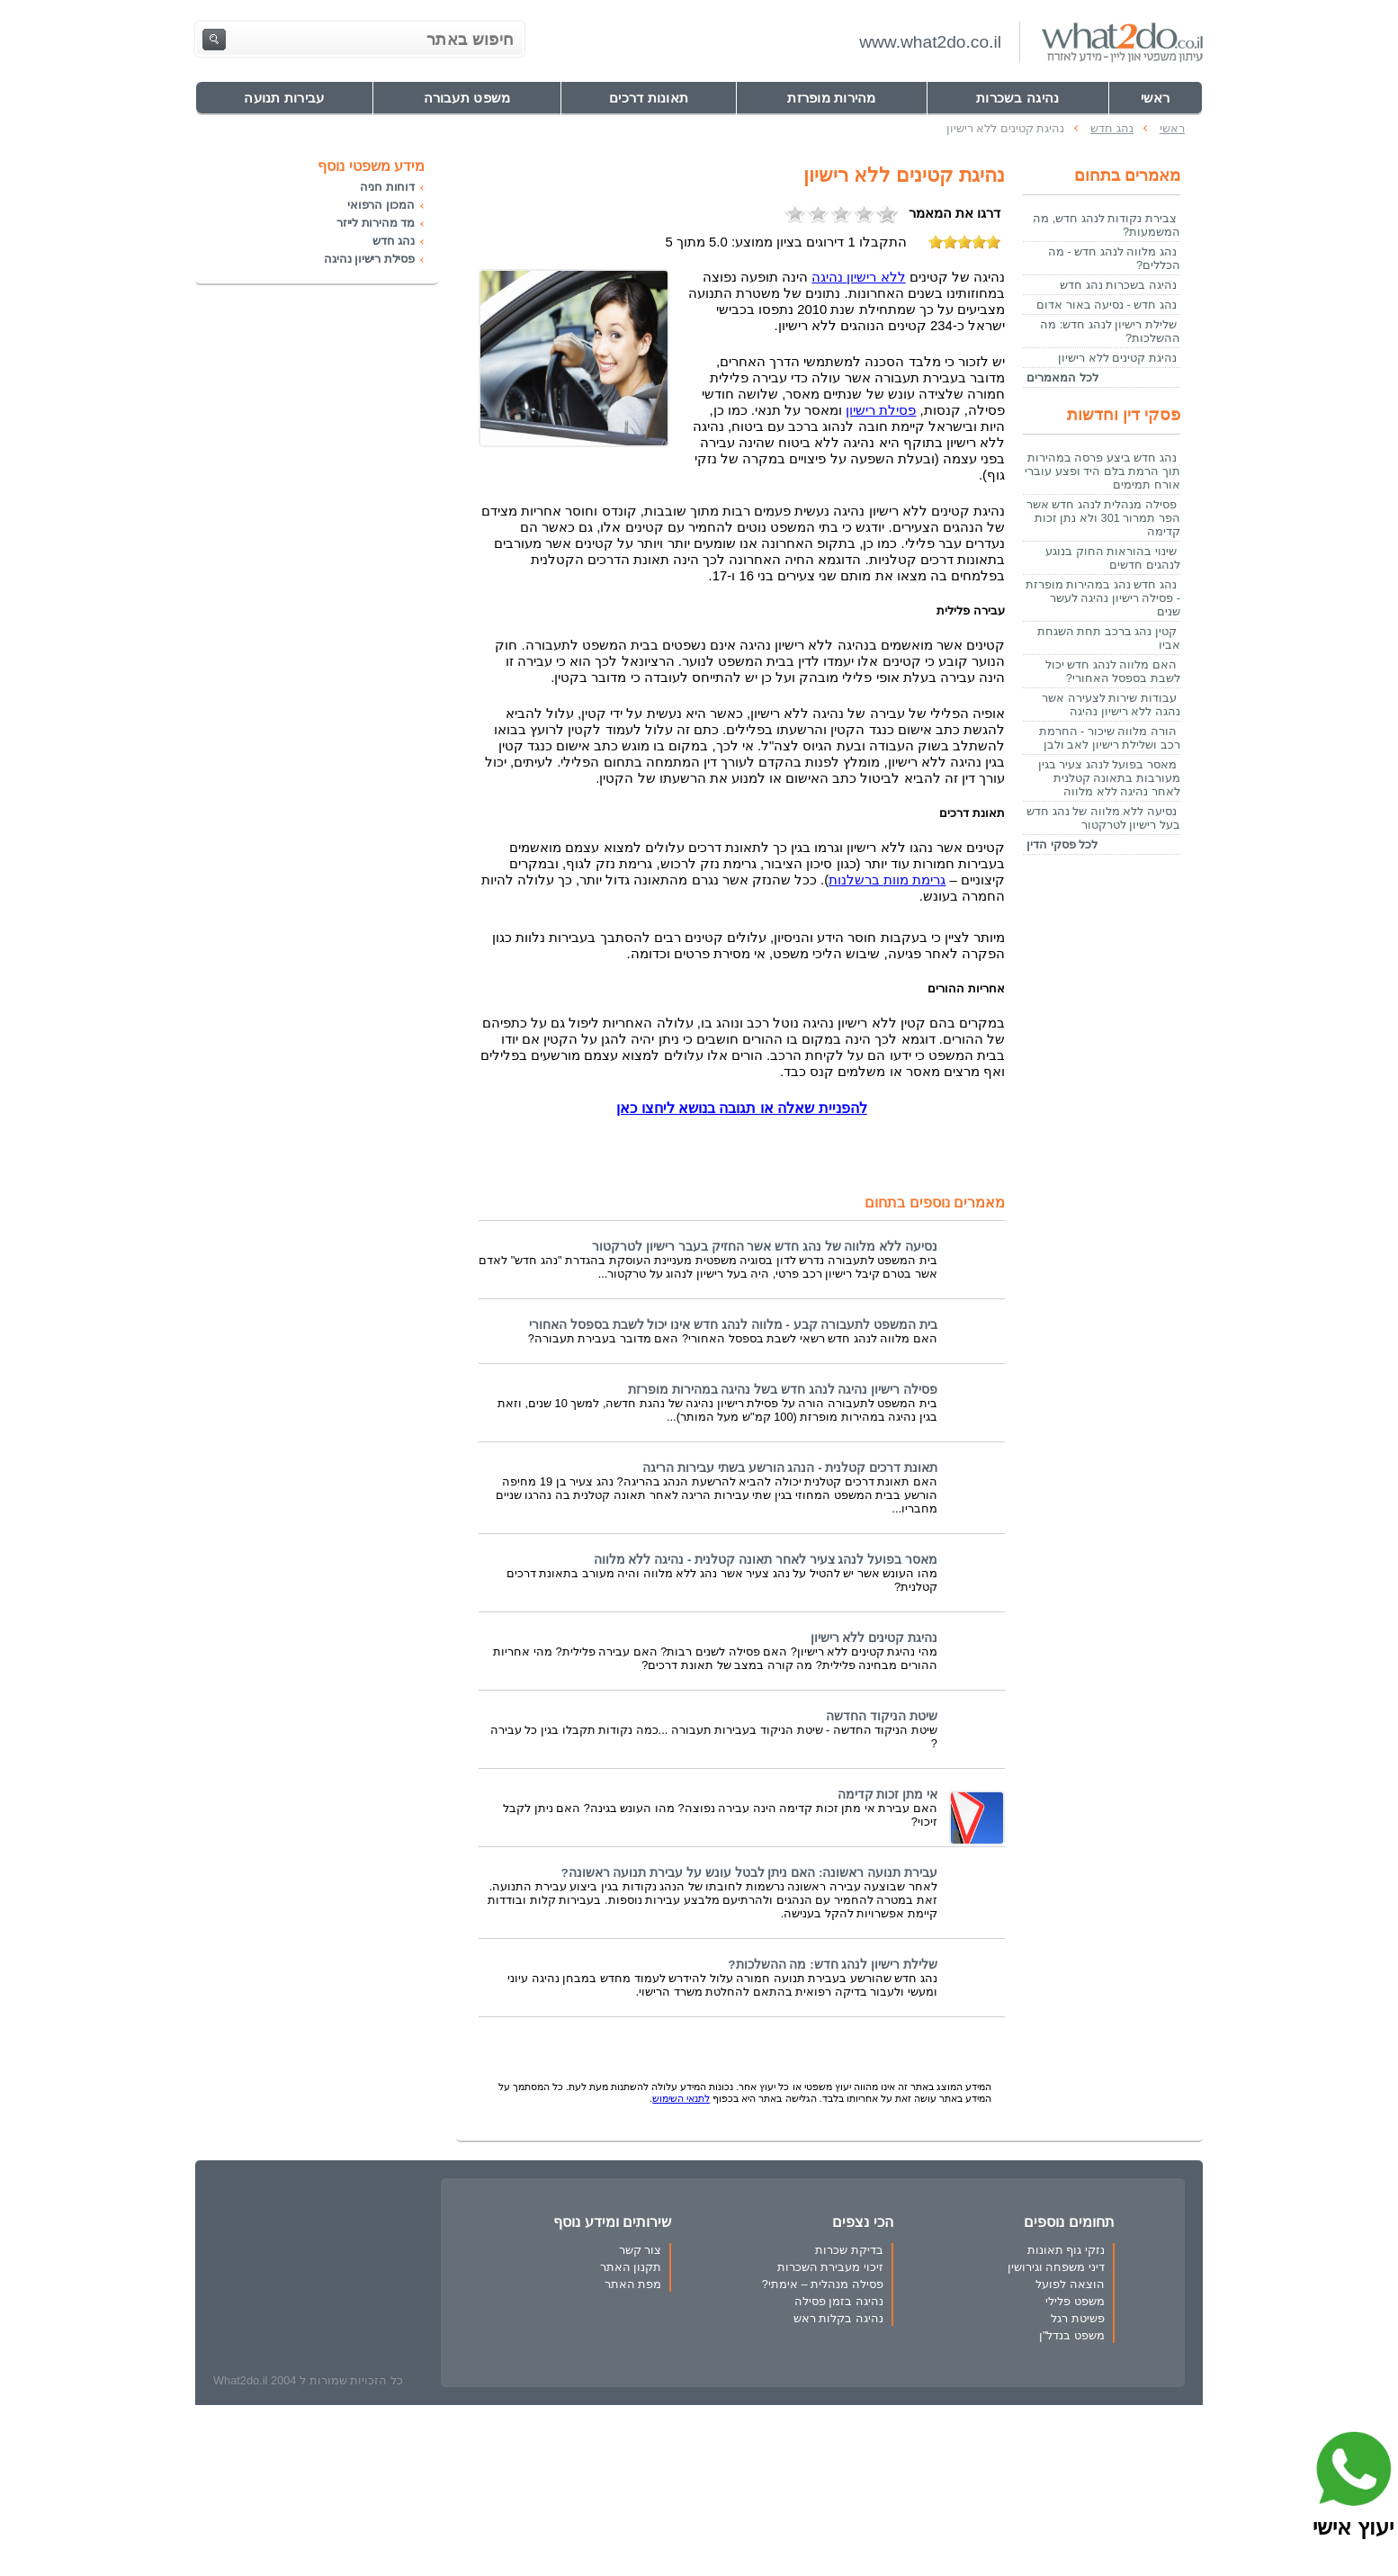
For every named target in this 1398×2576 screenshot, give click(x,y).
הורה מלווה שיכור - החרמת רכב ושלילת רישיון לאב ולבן (1109, 737)
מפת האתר (633, 2284)
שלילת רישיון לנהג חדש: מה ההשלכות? (832, 1964)
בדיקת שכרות (849, 2250)
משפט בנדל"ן (1072, 2335)
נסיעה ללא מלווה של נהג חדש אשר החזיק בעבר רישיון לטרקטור (764, 1246)
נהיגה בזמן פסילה (838, 2301)
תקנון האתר (631, 2267)
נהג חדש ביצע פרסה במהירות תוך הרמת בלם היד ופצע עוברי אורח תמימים (1102, 471)
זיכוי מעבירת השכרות (830, 2267)
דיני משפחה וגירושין (1056, 2267)
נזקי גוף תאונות (1066, 2250)
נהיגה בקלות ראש (838, 2318)
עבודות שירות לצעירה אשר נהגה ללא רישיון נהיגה (1111, 704)
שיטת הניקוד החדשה (881, 1716)
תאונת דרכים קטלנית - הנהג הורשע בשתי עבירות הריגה (789, 1468)
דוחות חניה (387, 186)
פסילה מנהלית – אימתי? (822, 2284)
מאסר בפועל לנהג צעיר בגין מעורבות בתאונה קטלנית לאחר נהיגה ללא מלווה (1109, 778)
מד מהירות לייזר (375, 222)
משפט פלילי (1075, 2301)
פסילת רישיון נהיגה (369, 258)
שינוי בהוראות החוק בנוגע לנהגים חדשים (1112, 557)
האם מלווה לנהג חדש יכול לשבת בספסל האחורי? (1112, 671)
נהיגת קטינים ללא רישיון (874, 1638)
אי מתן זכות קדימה (887, 1794)
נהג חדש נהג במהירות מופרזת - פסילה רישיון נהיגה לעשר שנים (1103, 598)
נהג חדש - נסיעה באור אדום (1106, 304)
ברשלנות (887, 880)
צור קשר (640, 2250)
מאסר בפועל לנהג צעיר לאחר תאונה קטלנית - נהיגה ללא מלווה (765, 1559)
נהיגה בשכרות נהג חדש (1118, 285)
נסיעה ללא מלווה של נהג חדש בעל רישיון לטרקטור (1103, 817)
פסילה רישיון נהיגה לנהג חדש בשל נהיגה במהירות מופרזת (782, 1389)
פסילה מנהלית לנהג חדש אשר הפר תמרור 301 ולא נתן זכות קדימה (1103, 518)
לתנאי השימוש (681, 2098)
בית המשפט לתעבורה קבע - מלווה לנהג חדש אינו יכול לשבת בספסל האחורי (733, 1325)
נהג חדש (393, 240)
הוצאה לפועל (1070, 2284)
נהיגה (858, 277)
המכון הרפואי (381, 204)
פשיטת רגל (1078, 2318)
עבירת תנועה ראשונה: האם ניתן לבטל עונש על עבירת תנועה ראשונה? (748, 1873)
